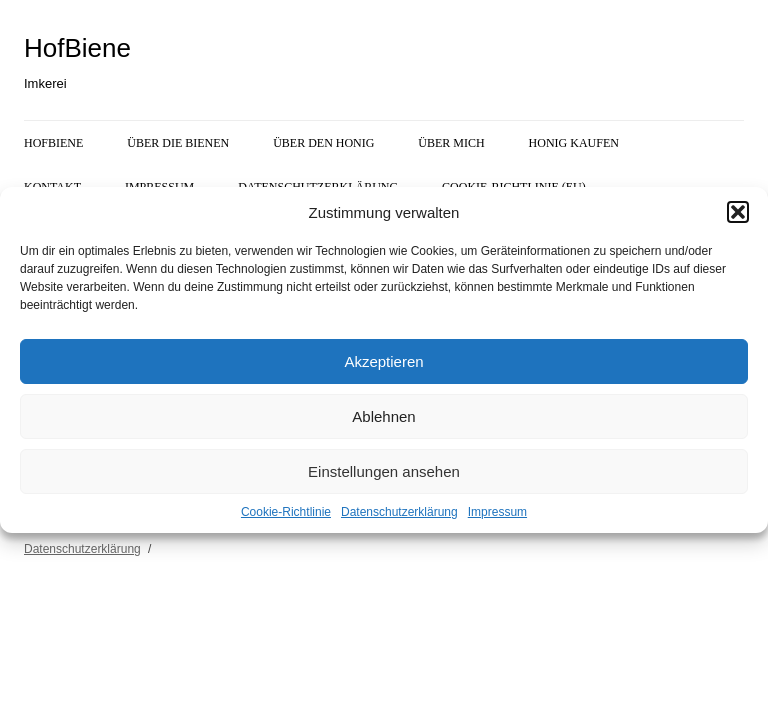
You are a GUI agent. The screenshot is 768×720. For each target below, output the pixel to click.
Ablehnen (383, 416)
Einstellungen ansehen (384, 471)
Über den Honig (323, 143)
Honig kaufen (574, 143)
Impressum (497, 512)
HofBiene (77, 48)
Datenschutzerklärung (399, 512)
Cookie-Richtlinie (286, 512)
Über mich (451, 143)
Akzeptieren (383, 361)
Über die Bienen (178, 143)
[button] (738, 212)
